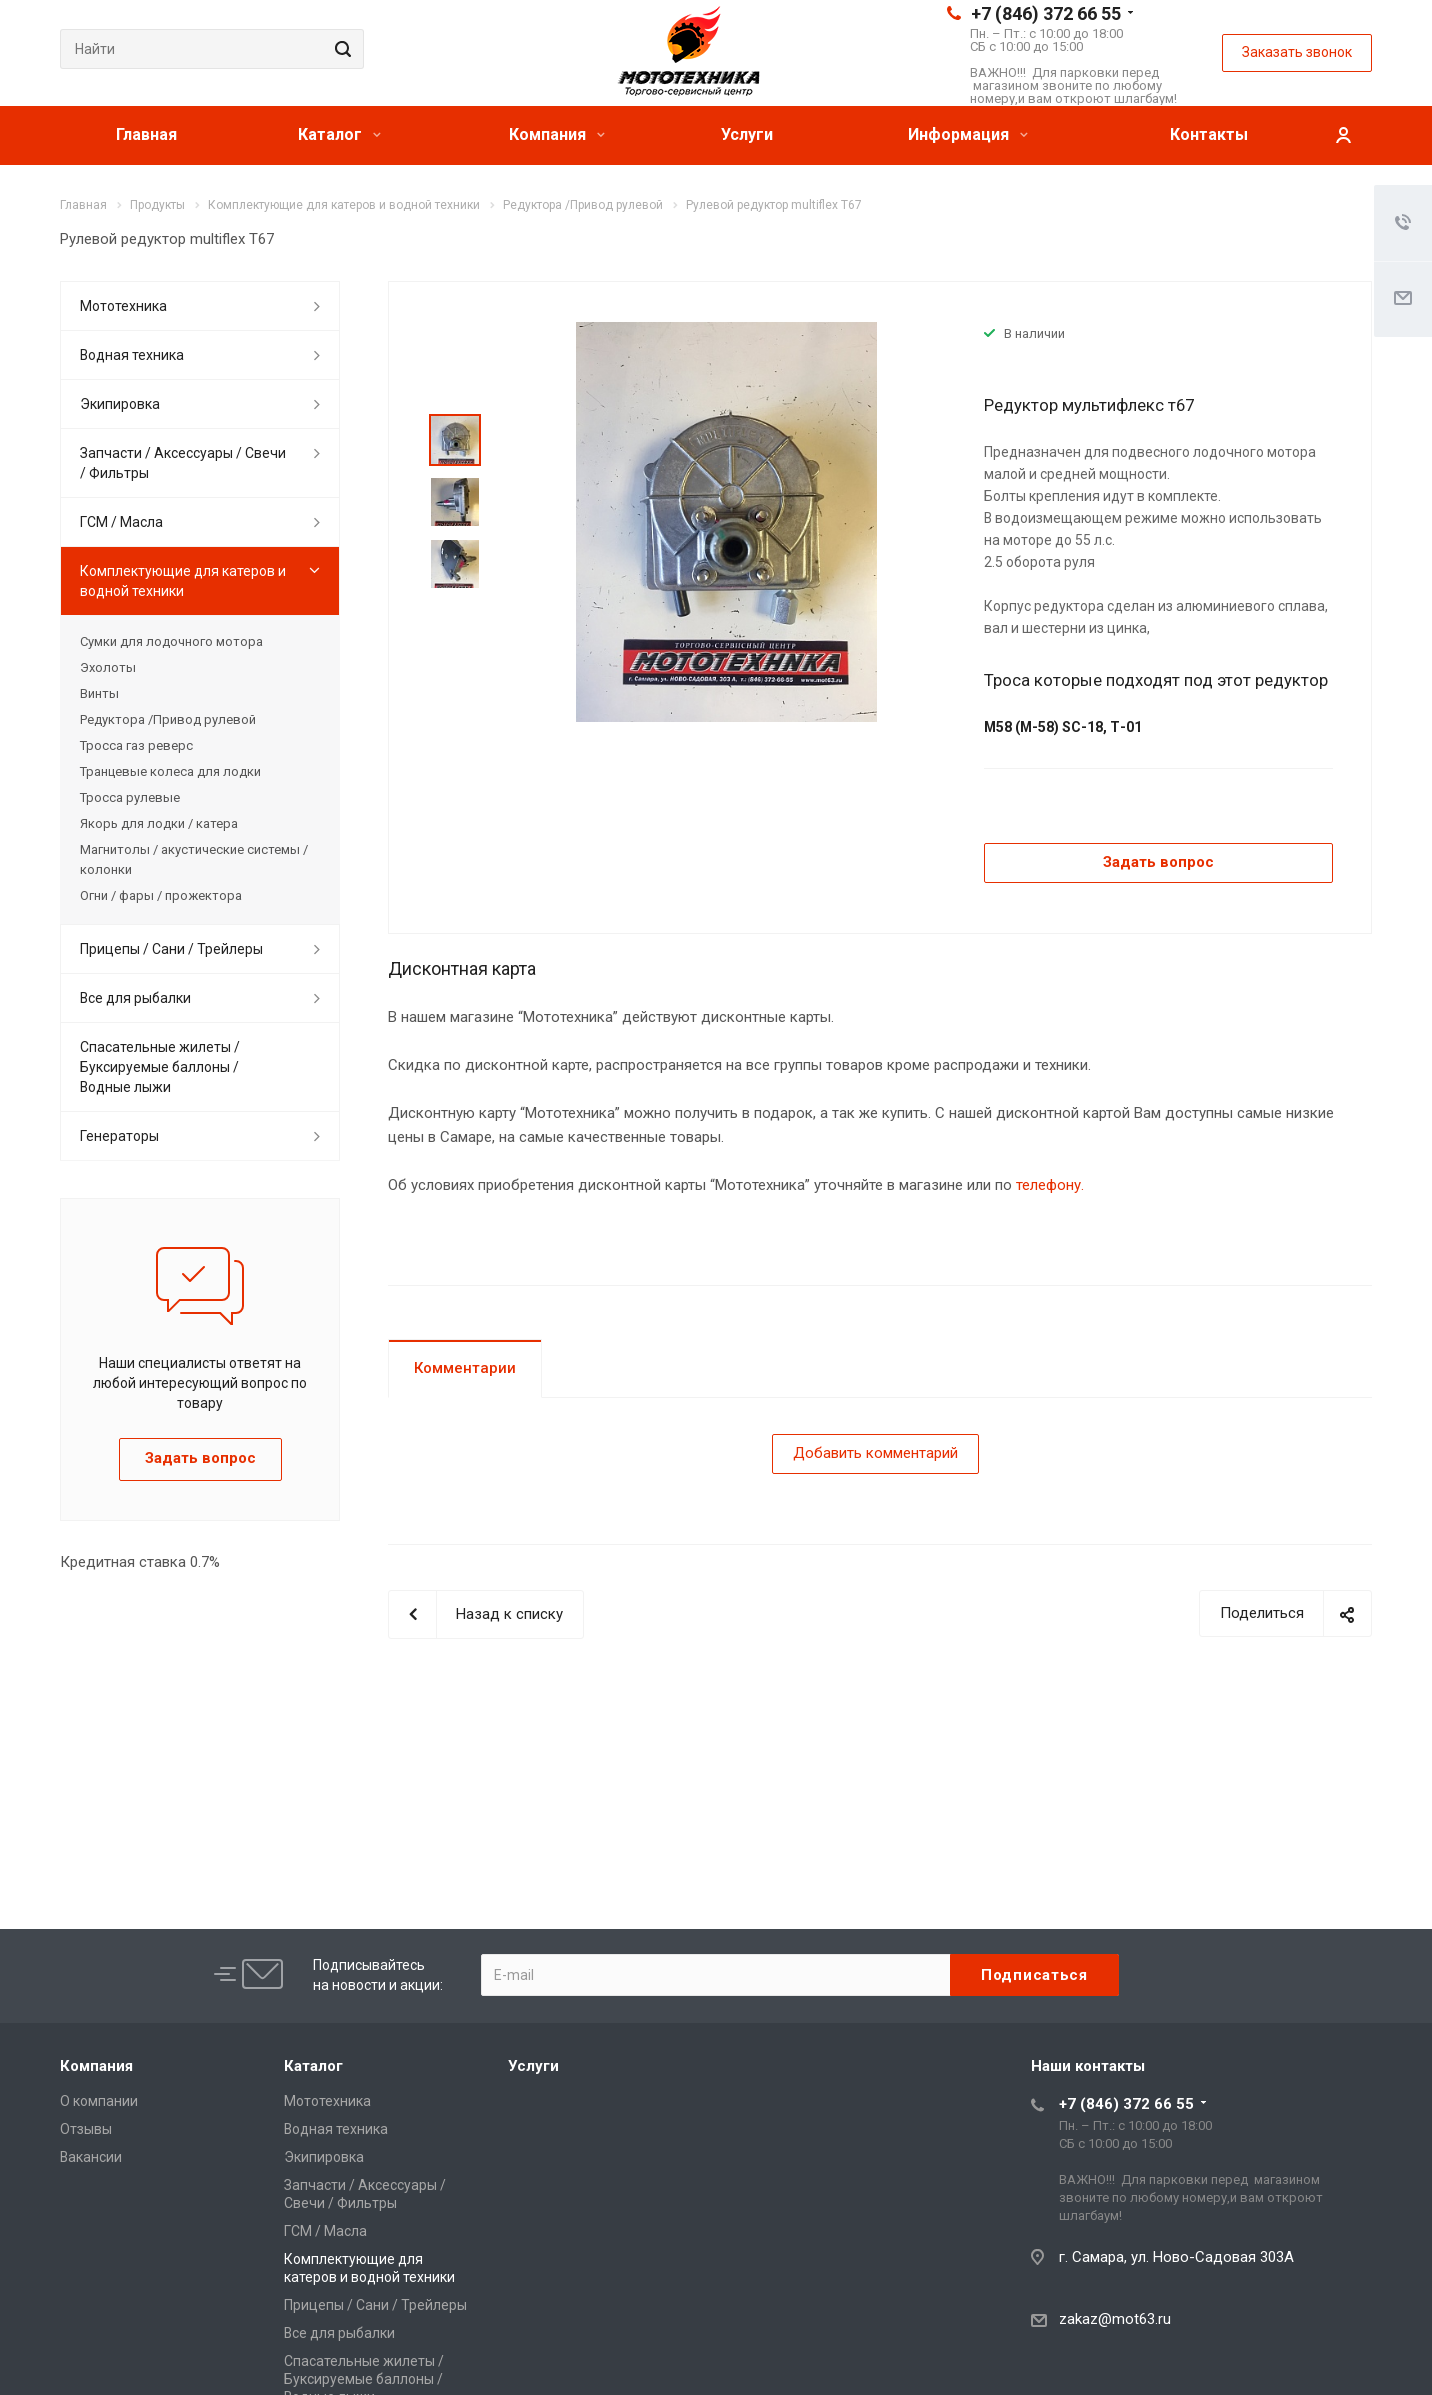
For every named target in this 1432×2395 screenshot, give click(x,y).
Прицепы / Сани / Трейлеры (171, 949)
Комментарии (465, 1368)
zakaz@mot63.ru (1115, 2319)
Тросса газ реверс (136, 745)
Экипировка (120, 404)
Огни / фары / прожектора (161, 895)
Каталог (339, 134)
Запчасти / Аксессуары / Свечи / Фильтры (183, 463)
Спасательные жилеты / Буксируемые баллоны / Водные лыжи (160, 1067)
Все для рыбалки (135, 998)
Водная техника (132, 355)
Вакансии (91, 2157)
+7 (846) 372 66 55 (1046, 13)
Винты (99, 693)
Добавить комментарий (875, 1453)
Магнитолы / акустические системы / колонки (194, 859)
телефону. (1050, 1185)
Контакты (1209, 134)
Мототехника (123, 306)
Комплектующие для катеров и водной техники (183, 581)
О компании (99, 2101)
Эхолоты (108, 667)
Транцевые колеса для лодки (170, 771)
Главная (146, 134)
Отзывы (86, 2129)
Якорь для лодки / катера (159, 823)
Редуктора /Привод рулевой (168, 719)
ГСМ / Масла (121, 522)
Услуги (747, 134)
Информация (968, 134)
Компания (557, 134)
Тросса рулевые (130, 797)
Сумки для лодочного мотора (171, 641)
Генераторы (119, 1136)
